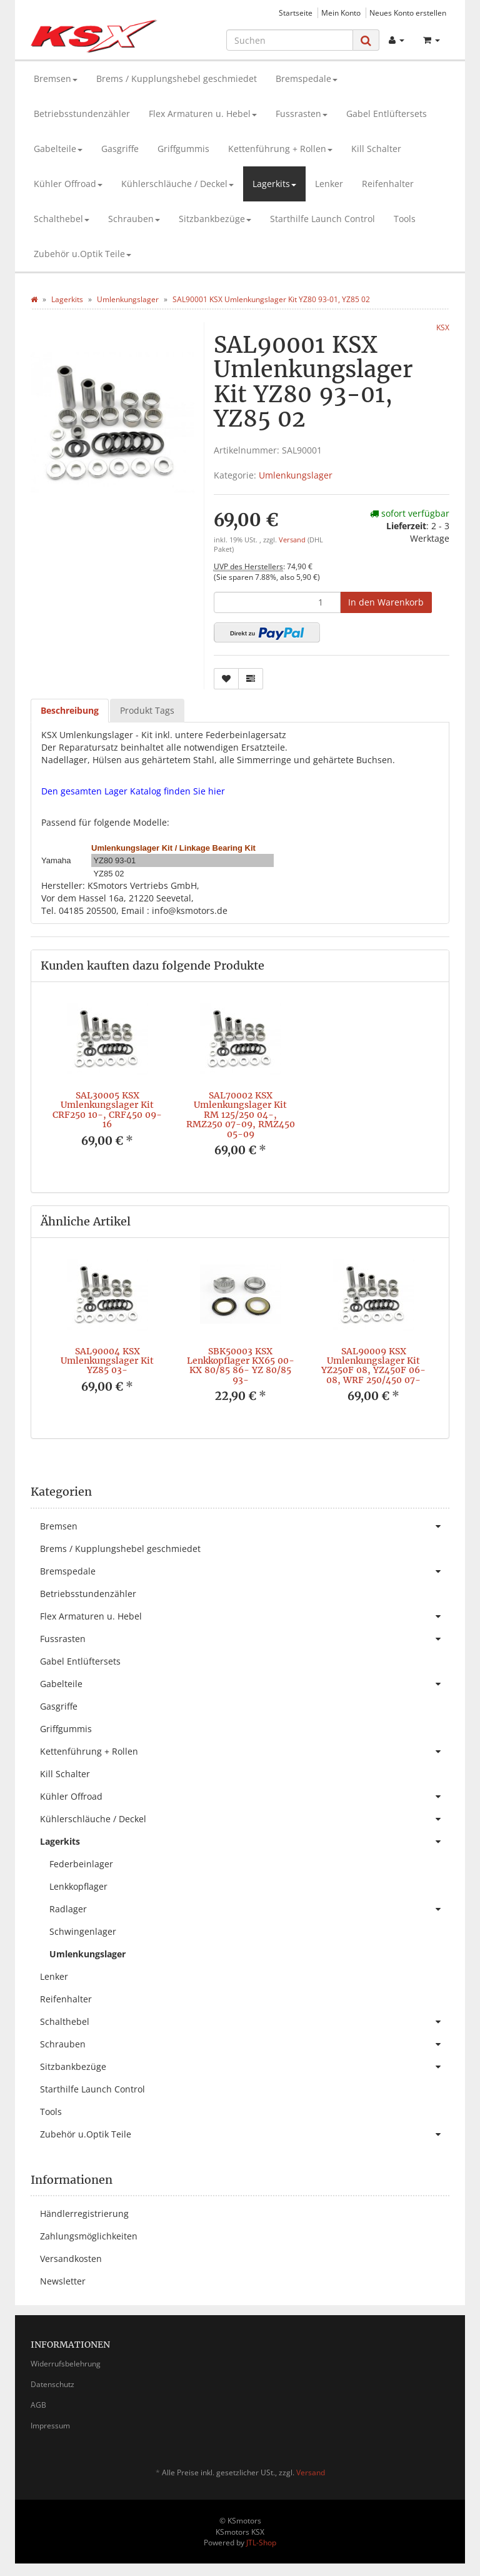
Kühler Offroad (68, 184)
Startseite (295, 13)
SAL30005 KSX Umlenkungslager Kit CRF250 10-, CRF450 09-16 (107, 1110)
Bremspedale (307, 78)
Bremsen (56, 78)
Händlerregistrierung (84, 2213)
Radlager (249, 1909)
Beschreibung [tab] (70, 710)
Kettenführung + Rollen (280, 149)
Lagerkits (274, 184)
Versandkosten (71, 2258)
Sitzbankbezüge (215, 219)
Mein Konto (341, 13)
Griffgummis (183, 149)
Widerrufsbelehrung (66, 2363)
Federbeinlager (81, 1864)
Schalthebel (61, 219)
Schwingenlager (82, 1931)
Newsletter (63, 2281)
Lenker (329, 184)
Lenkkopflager (78, 1886)
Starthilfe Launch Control (322, 219)
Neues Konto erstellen (407, 13)
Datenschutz (52, 2384)
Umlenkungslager (295, 475)
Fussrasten (302, 113)
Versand (293, 539)
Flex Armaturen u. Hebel (203, 113)
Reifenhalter (388, 184)
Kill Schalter (376, 149)
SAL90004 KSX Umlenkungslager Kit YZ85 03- (107, 1361)
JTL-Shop (261, 2542)
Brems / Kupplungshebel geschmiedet (176, 78)
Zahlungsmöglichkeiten (89, 2236)
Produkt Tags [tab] (147, 710)
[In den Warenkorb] (386, 602)
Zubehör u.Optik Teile (82, 254)
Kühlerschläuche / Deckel (177, 184)
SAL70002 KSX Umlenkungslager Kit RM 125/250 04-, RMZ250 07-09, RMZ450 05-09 (240, 1115)
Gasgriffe (120, 149)
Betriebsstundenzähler (82, 113)
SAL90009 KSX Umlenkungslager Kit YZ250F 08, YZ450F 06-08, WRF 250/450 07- (373, 1366)
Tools (405, 219)
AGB (38, 2405)
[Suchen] (289, 40)
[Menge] (277, 602)
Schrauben (134, 219)
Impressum (50, 2425)
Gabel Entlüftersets (386, 113)
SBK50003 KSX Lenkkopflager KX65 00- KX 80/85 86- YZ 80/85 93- (240, 1366)
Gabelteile (58, 149)
